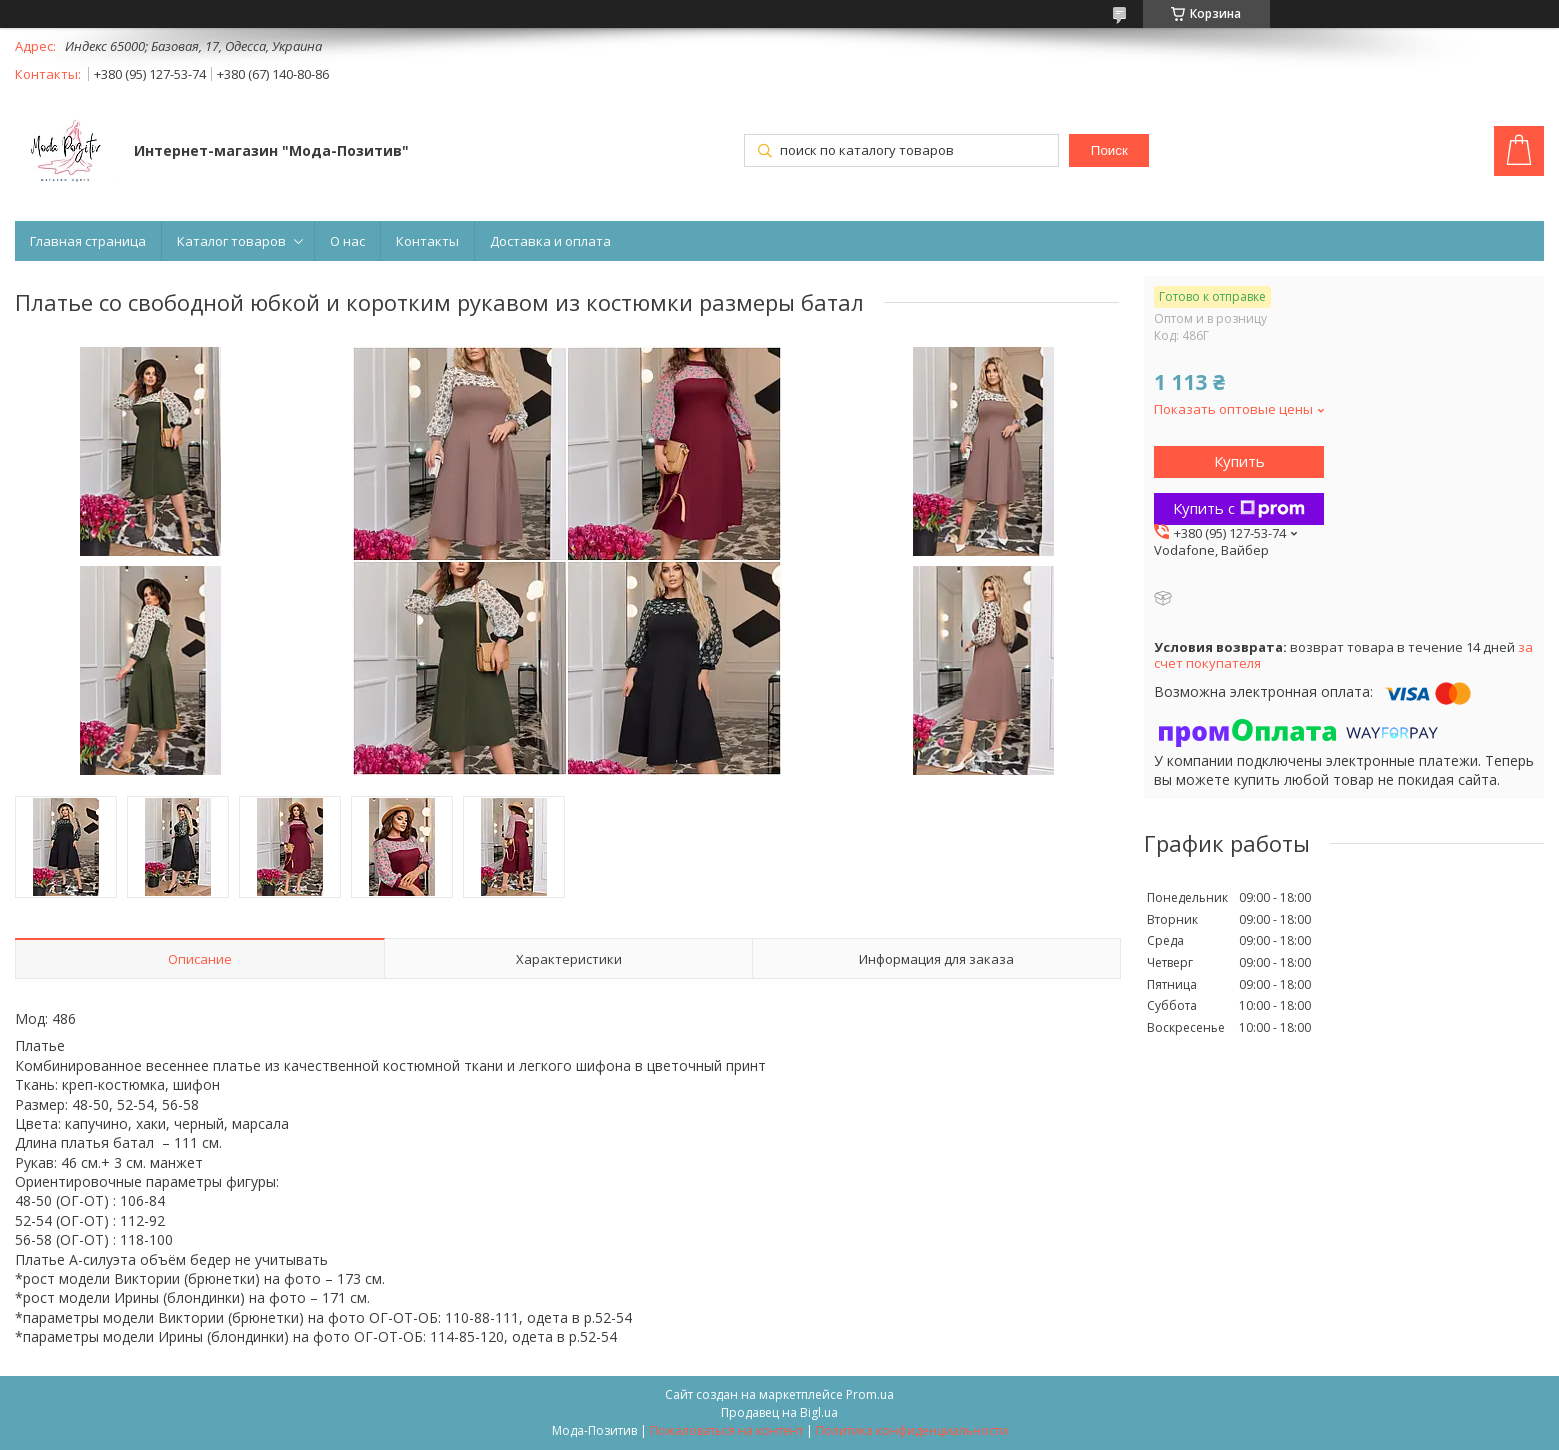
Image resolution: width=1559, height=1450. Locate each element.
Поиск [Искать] (1109, 150)
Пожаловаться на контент (726, 1430)
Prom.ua (870, 1394)
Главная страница (88, 241)
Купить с (1239, 508)
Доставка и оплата (550, 241)
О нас (347, 241)
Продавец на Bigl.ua (779, 1412)
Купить (1239, 461)
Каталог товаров (231, 241)
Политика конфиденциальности (912, 1430)
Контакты (427, 241)
